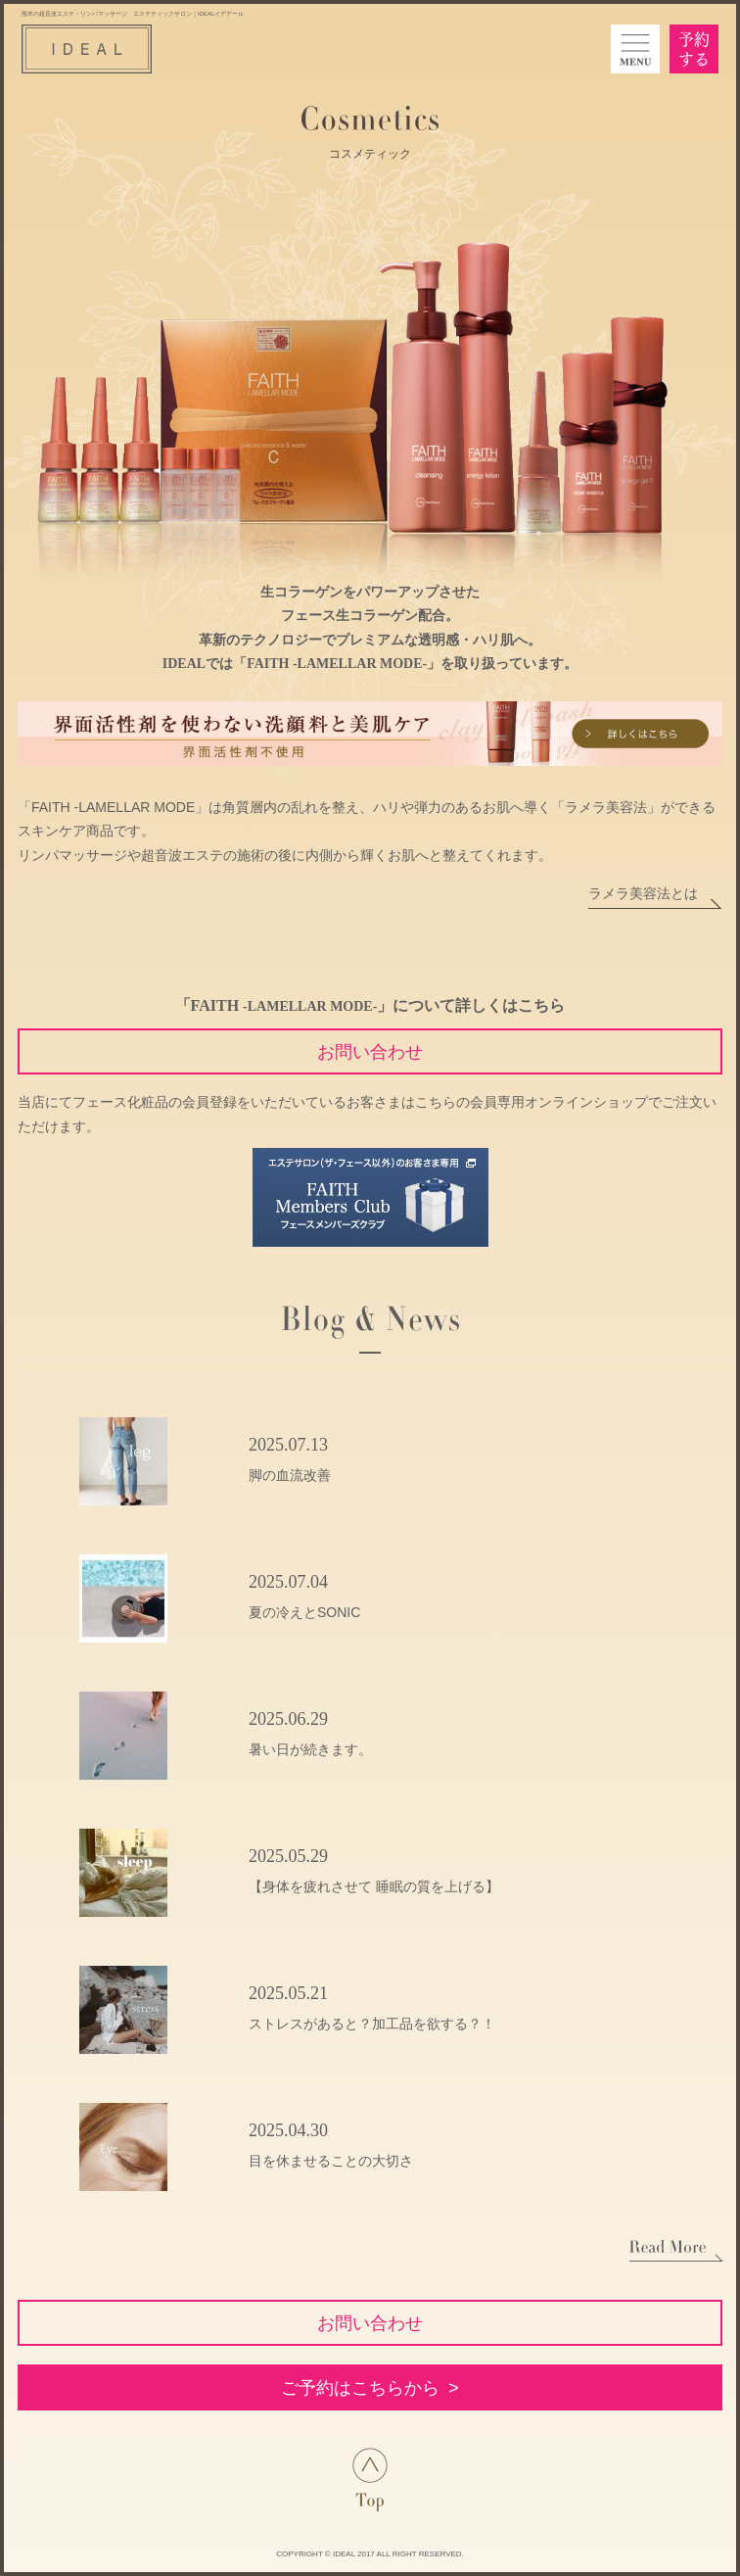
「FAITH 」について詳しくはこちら (370, 1005)
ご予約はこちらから (360, 2388)
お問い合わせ (370, 1052)
